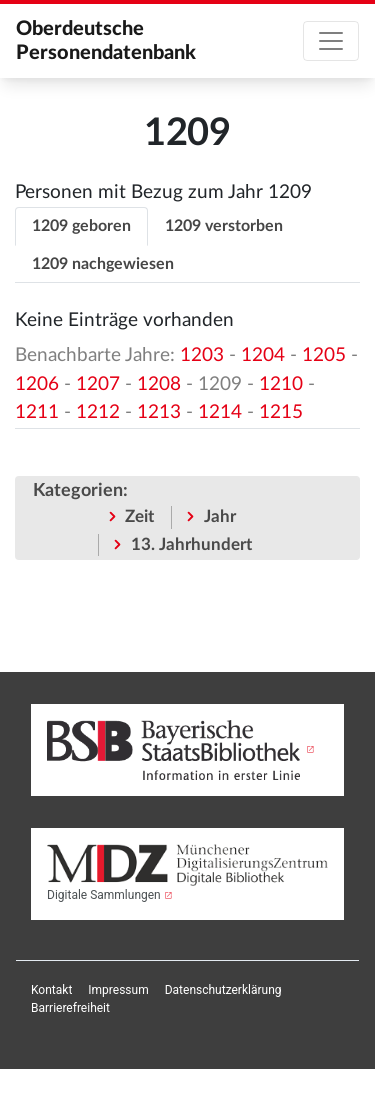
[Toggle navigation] (331, 41)
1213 (159, 412)
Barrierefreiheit (70, 1008)
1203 (202, 355)
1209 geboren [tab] (81, 226)
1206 (37, 384)
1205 (324, 355)
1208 (159, 384)
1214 (220, 412)
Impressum (118, 990)
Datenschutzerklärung (223, 990)
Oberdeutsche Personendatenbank (106, 41)
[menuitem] (51, 990)
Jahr (220, 516)
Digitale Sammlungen (104, 895)
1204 (263, 355)
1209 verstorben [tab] (224, 226)
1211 (37, 412)
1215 (281, 412)
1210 (281, 384)
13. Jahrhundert (191, 544)
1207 (98, 384)
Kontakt (51, 990)
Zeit (139, 516)
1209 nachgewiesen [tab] (103, 264)
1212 (98, 412)
